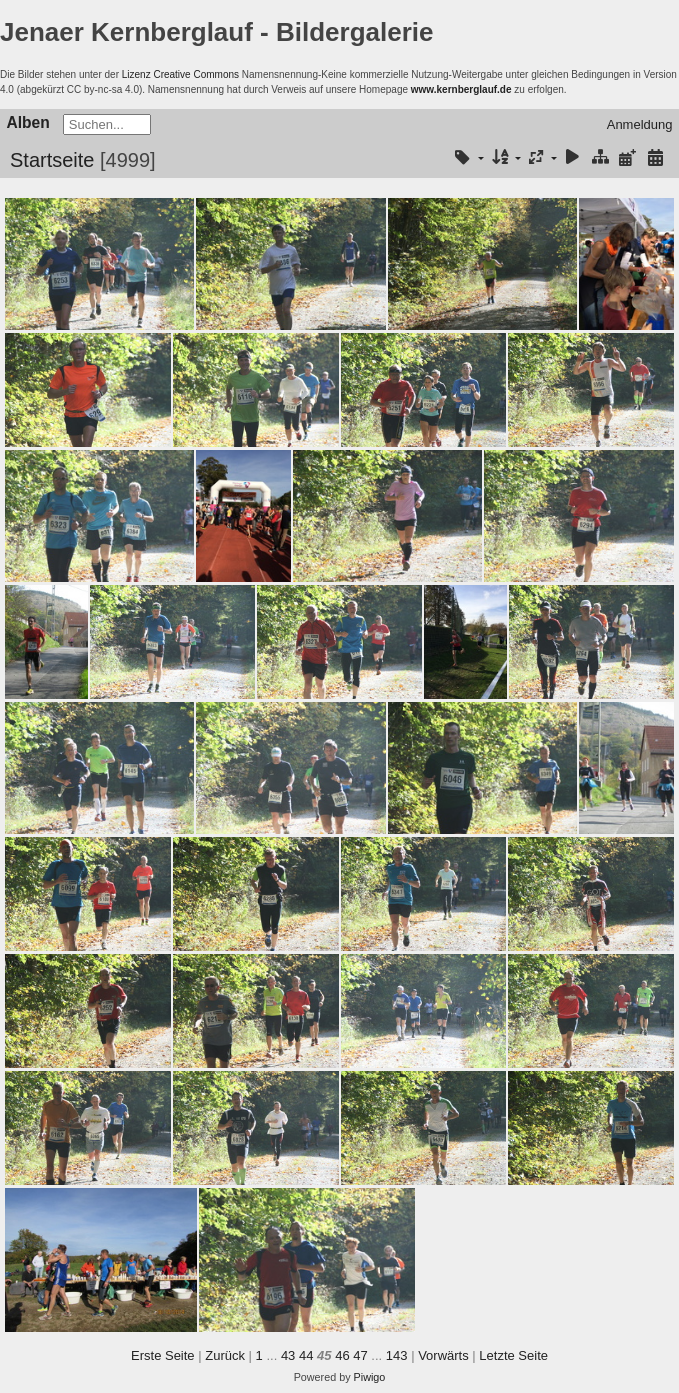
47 (360, 1355)
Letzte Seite (513, 1355)
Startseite (52, 160)
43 (288, 1355)
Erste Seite (163, 1355)
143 (397, 1355)
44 (306, 1355)
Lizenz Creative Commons (180, 74)
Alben (28, 122)
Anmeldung (640, 124)
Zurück (225, 1355)
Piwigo (370, 1377)
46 (342, 1355)
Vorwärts (443, 1355)
